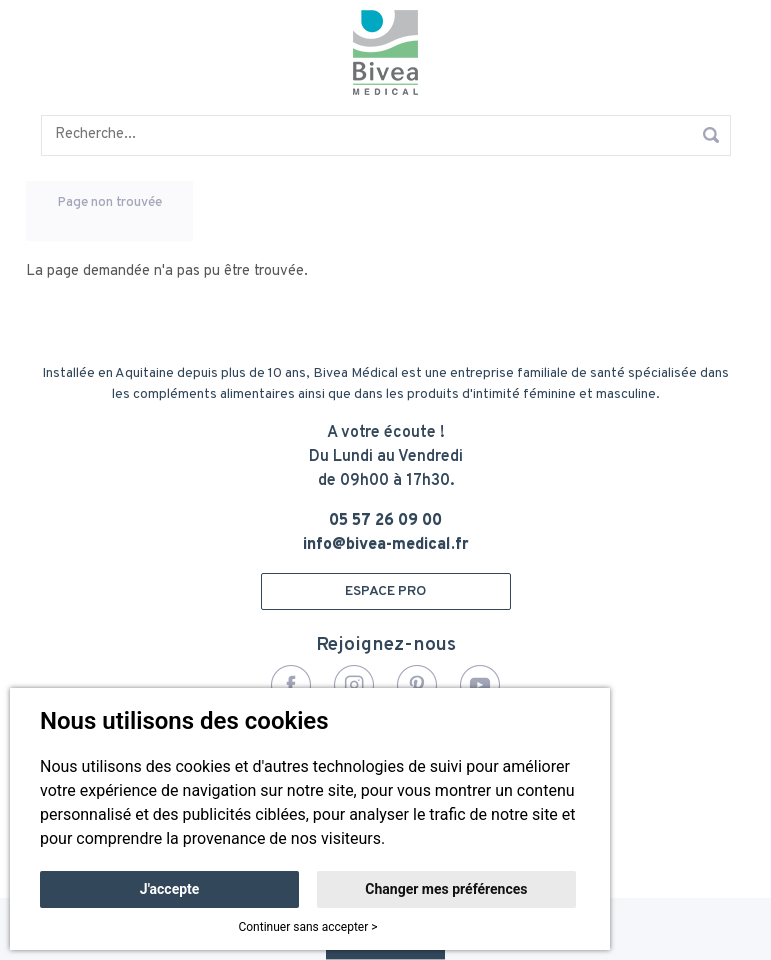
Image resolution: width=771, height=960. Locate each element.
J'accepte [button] (170, 889)
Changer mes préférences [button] (446, 889)
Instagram (354, 685)
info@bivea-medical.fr (386, 545)
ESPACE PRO (385, 591)
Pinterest (417, 685)
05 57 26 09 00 (385, 521)
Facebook (291, 685)
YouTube (480, 685)
